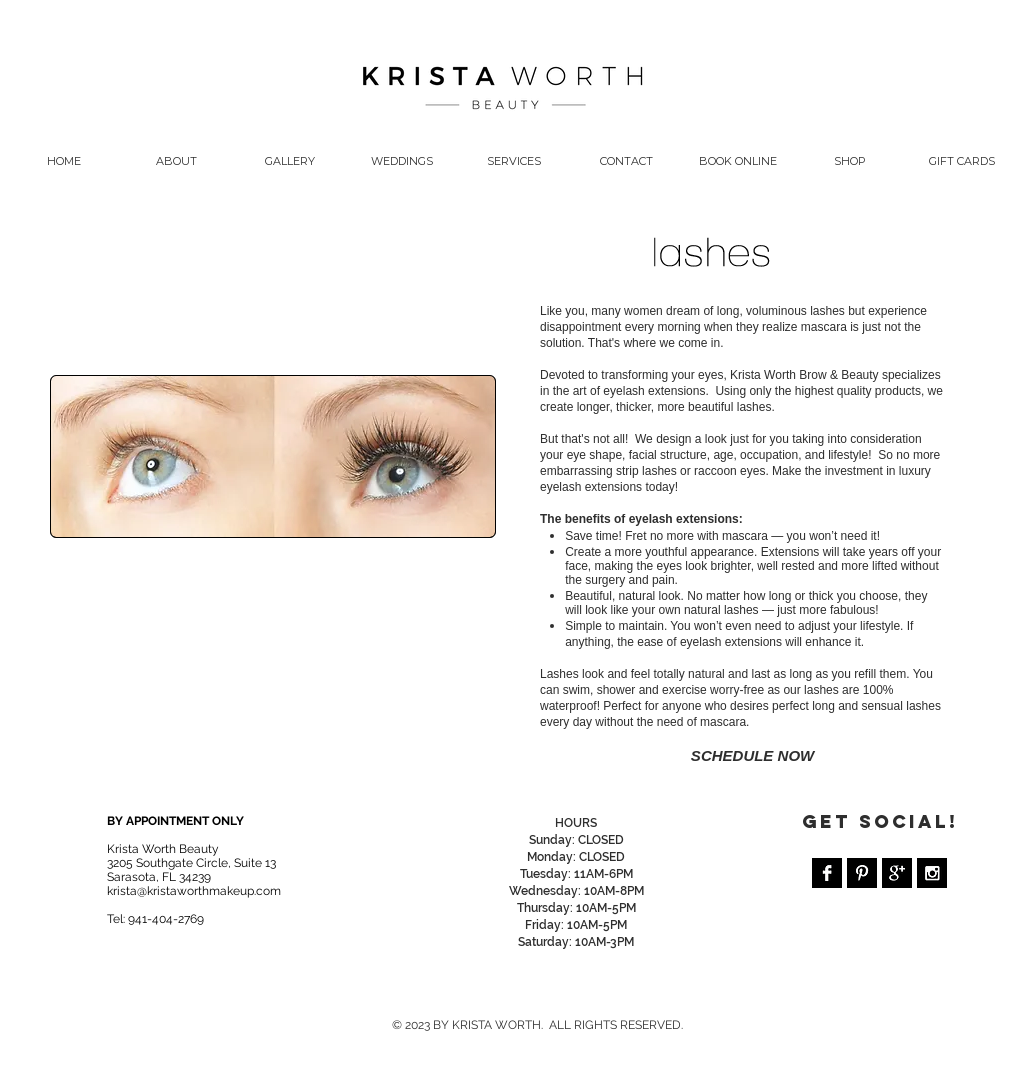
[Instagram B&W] (932, 873)
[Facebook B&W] (827, 873)
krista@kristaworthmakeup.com (194, 891)
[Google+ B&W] (897, 873)
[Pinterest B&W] (862, 873)
